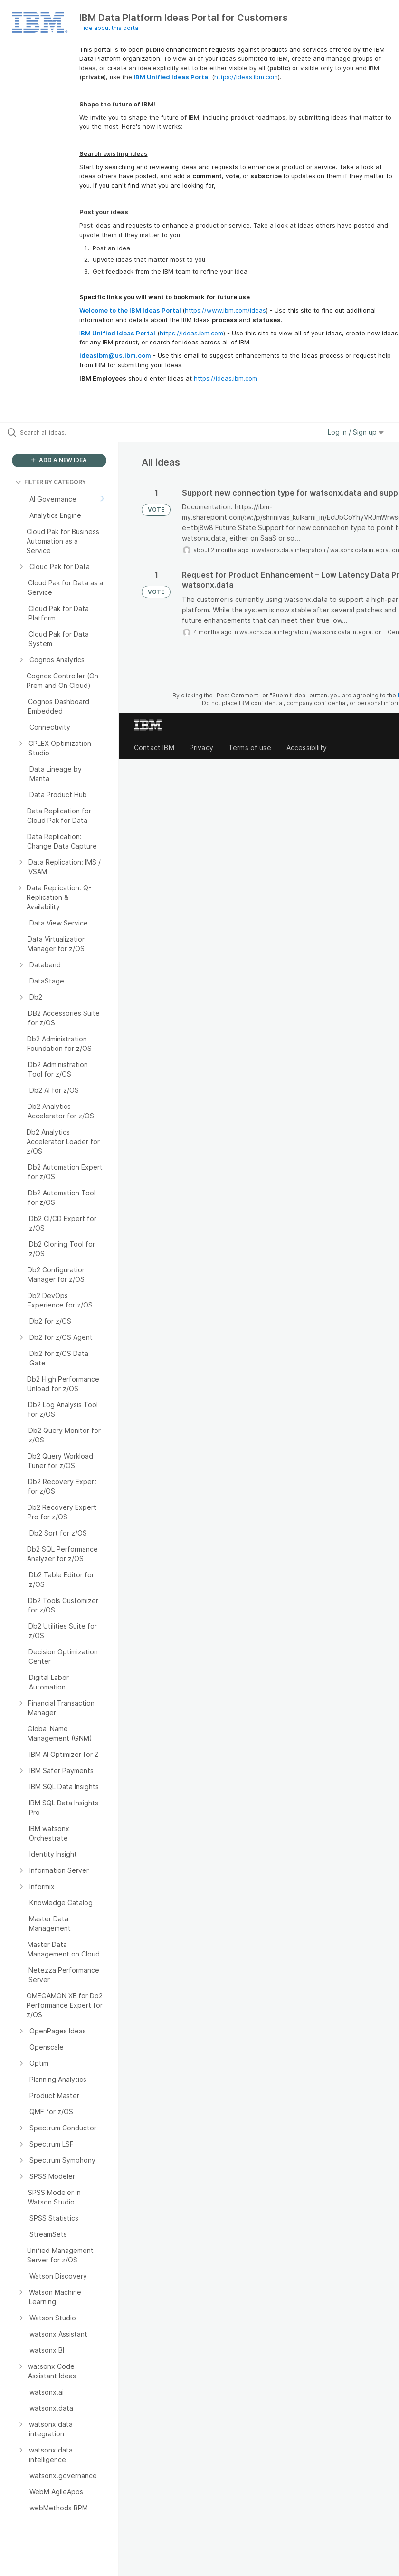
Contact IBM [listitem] (154, 748)
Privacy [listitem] (201, 748)
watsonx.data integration (290, 549)
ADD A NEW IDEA (59, 460)
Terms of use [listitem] (249, 748)
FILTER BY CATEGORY (50, 482)
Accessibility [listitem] (306, 748)
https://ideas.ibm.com (246, 77)
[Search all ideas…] (64, 432)
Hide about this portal (109, 27)
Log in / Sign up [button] (356, 432)
